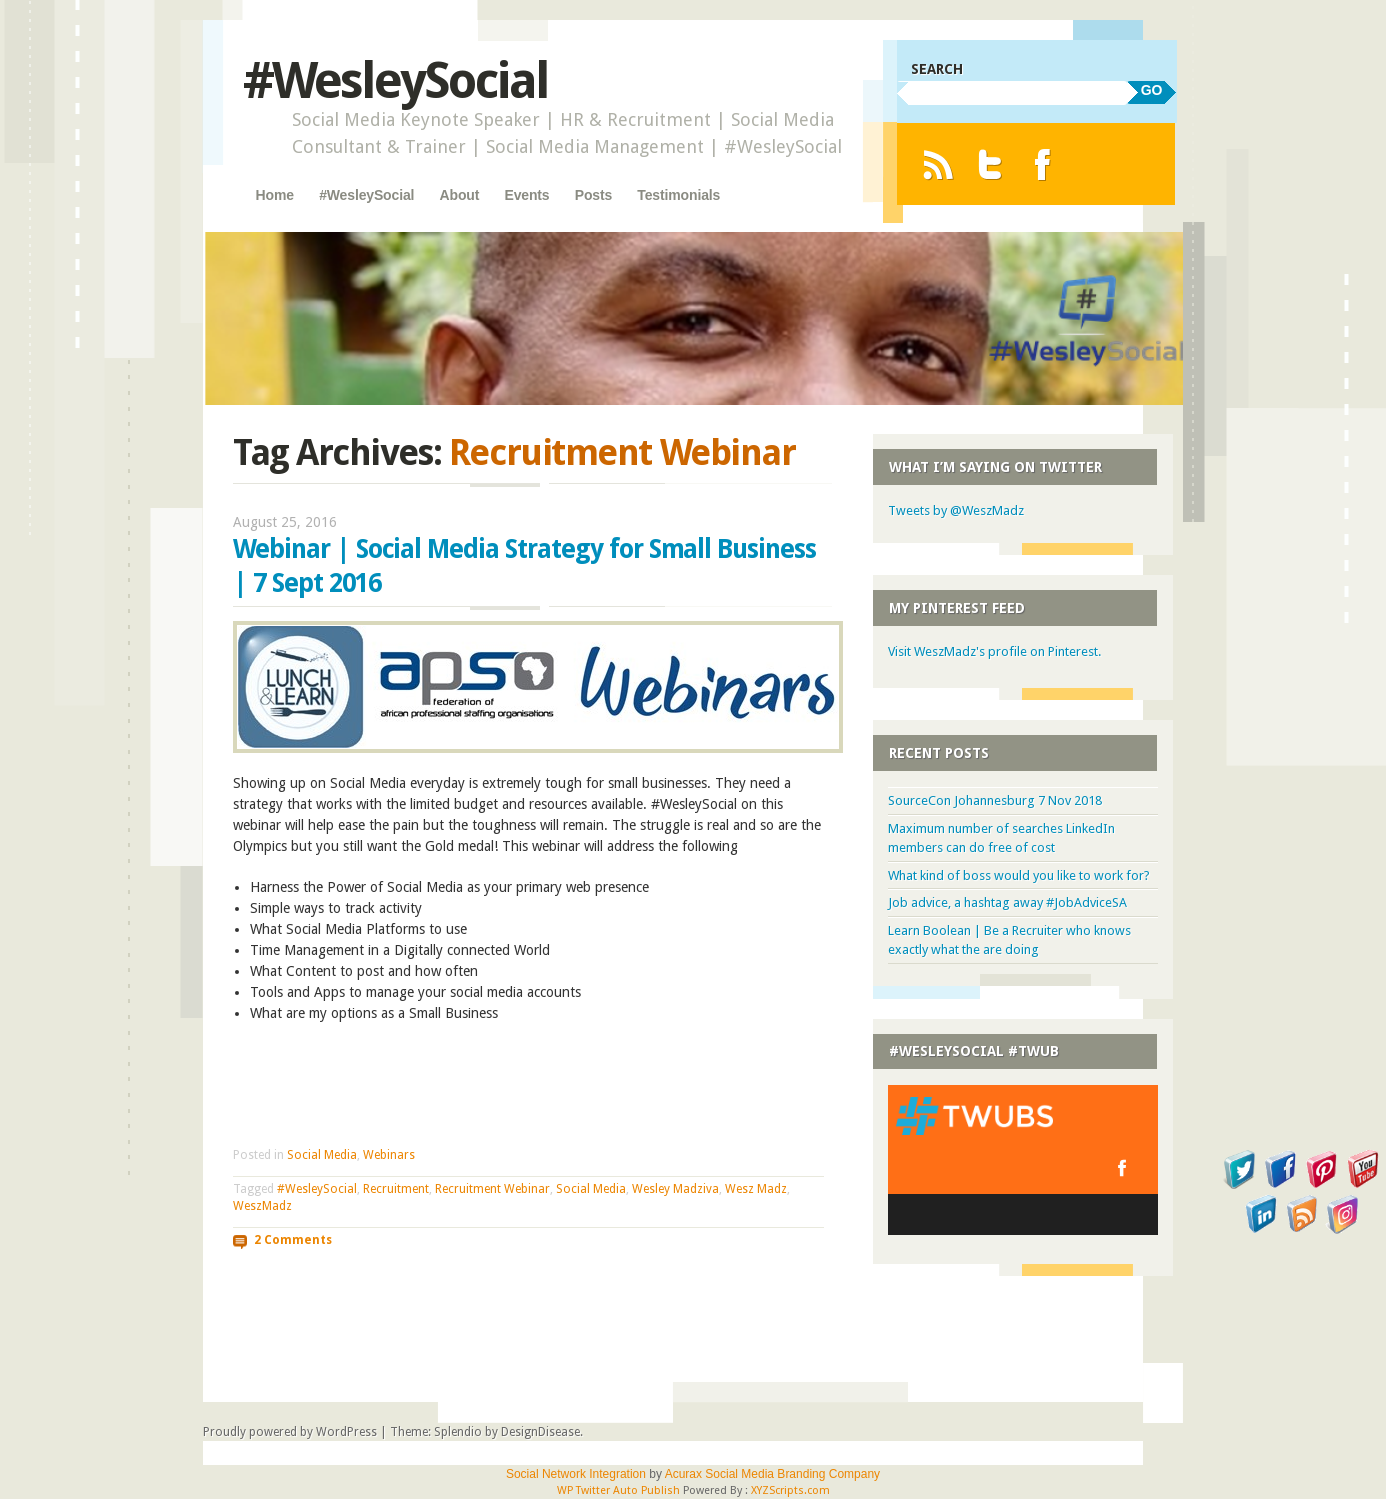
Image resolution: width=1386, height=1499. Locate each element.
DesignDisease (540, 1432)
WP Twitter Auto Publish (618, 1490)
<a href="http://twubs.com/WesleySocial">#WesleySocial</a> (1023, 1160)
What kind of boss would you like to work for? (1019, 875)
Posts (593, 195)
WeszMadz (262, 1206)
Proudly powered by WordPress (290, 1432)
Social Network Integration (576, 1474)
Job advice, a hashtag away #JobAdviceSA (1007, 902)
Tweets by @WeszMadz (956, 510)
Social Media (322, 1155)
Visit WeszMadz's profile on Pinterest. (994, 651)
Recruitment (396, 1189)
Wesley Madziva (675, 1189)
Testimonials (678, 195)
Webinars (389, 1155)
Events (526, 195)
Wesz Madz (756, 1189)
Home (275, 195)
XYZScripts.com (790, 1490)
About (460, 195)
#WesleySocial (395, 80)
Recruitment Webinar (492, 1189)
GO (1152, 90)
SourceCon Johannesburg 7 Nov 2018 (995, 800)
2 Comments (293, 1240)
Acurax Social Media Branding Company (772, 1474)
